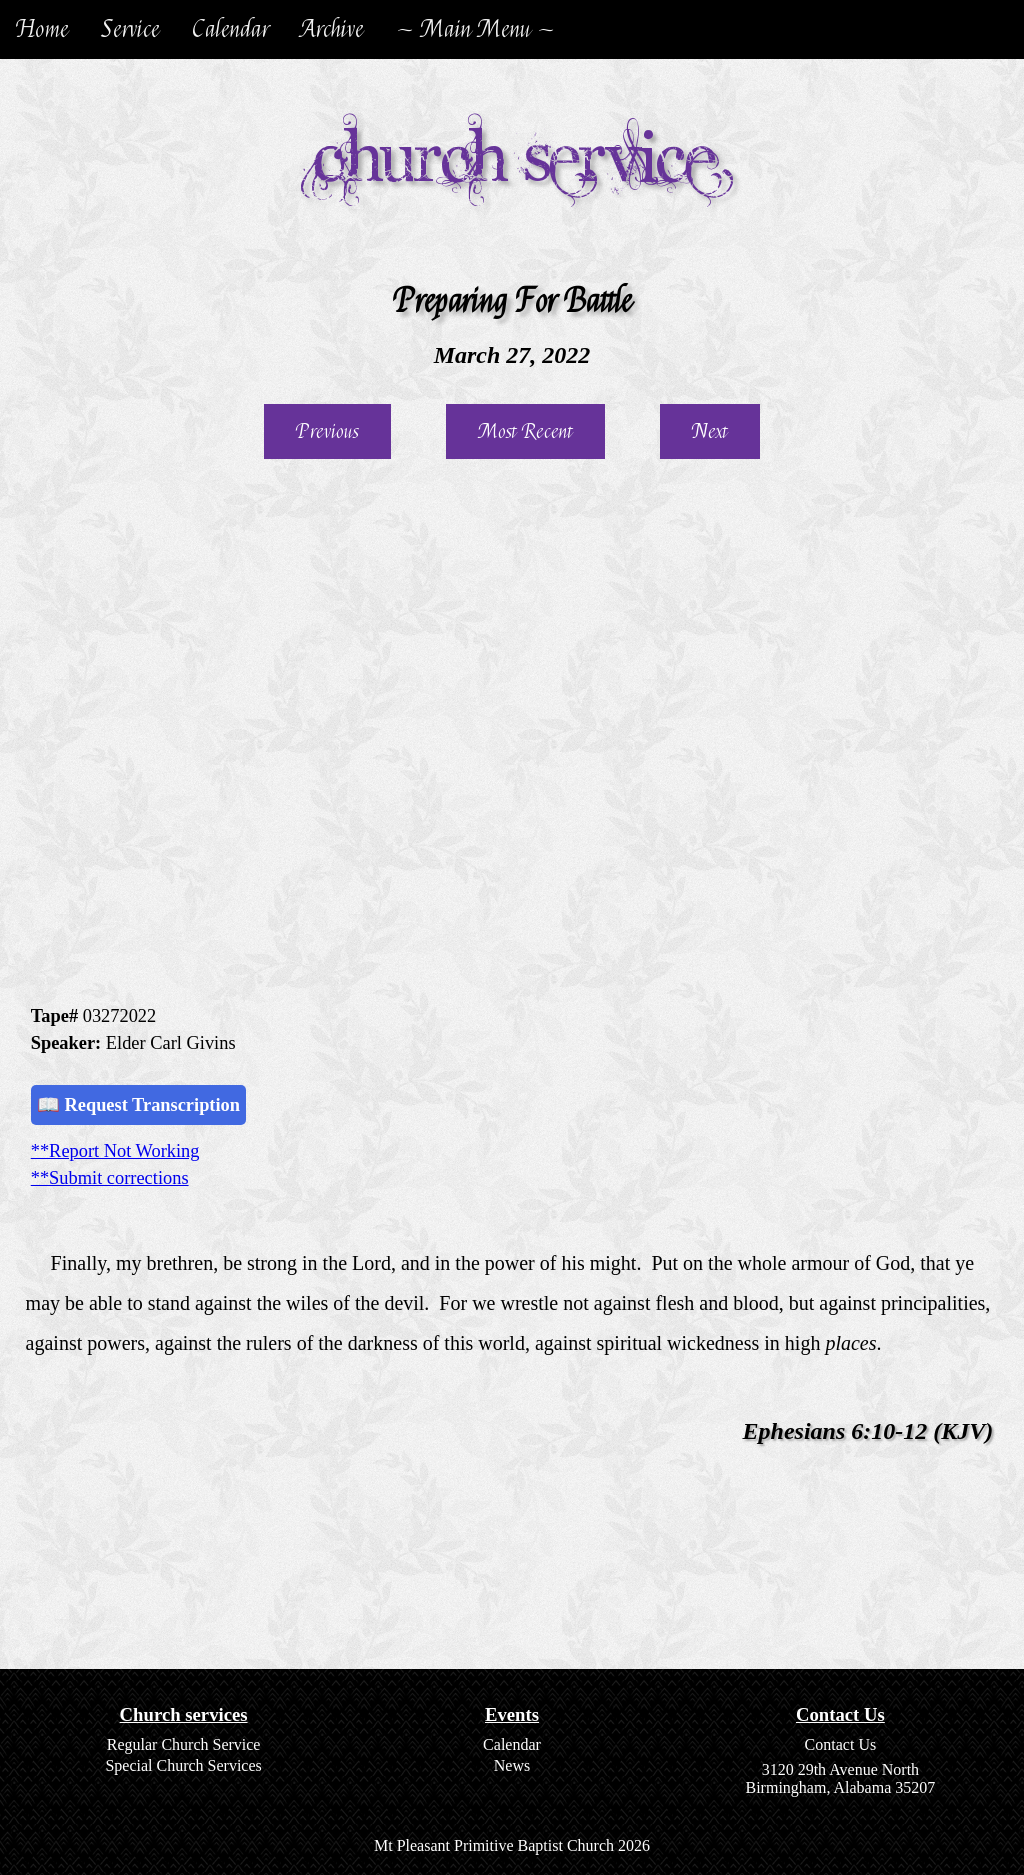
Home (42, 29)
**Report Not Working (115, 1151)
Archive (332, 29)
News (512, 1765)
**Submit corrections (110, 1178)
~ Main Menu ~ (475, 29)
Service (130, 29)
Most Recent (525, 431)
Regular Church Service (184, 1744)
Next (710, 431)
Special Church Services (183, 1765)
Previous (327, 431)
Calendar (230, 29)
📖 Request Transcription (138, 1105)
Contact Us (841, 1744)
